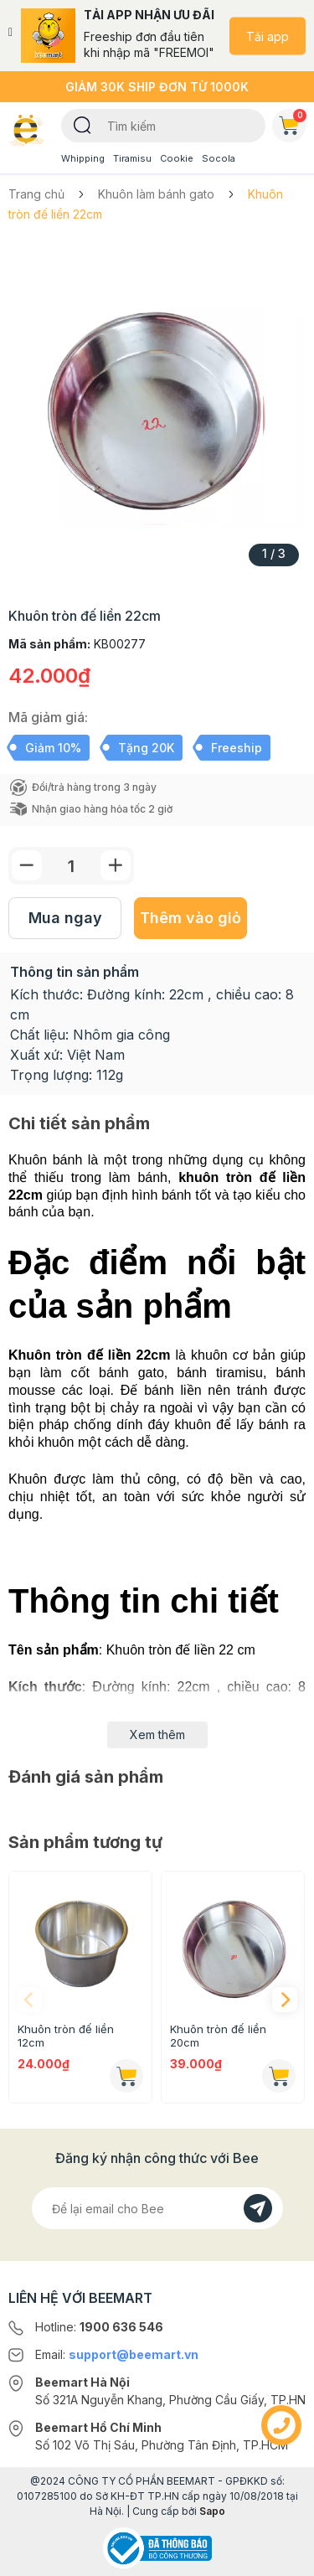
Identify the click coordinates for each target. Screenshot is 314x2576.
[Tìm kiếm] (82, 124)
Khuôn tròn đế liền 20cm (218, 2035)
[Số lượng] (71, 866)
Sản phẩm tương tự (85, 1842)
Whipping (83, 158)
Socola (218, 158)
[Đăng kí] (258, 2208)
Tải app (267, 35)
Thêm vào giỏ (190, 918)
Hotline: (99, 2327)
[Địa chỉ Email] (157, 2208)
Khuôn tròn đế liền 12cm (66, 2035)
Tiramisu (132, 158)
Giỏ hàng (292, 122)
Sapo (212, 2511)
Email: (116, 2354)
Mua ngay (65, 918)
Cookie (176, 158)
